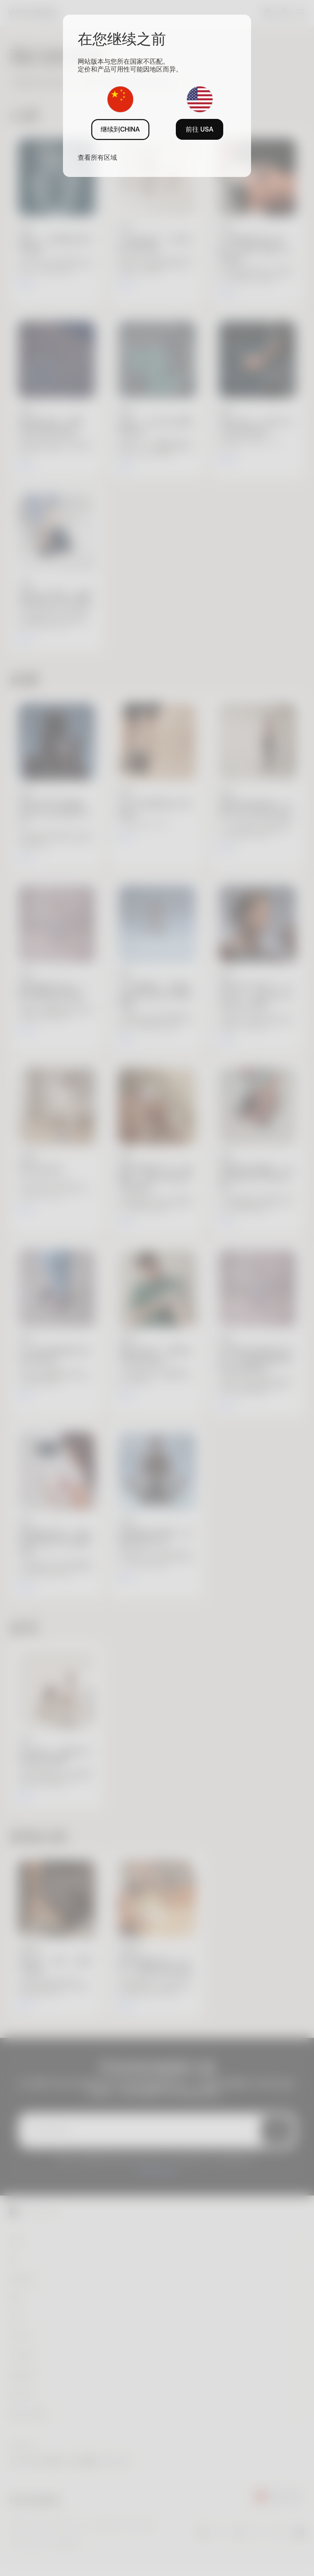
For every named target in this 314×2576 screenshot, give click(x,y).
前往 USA (199, 129)
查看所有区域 (97, 157)
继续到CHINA (120, 129)
